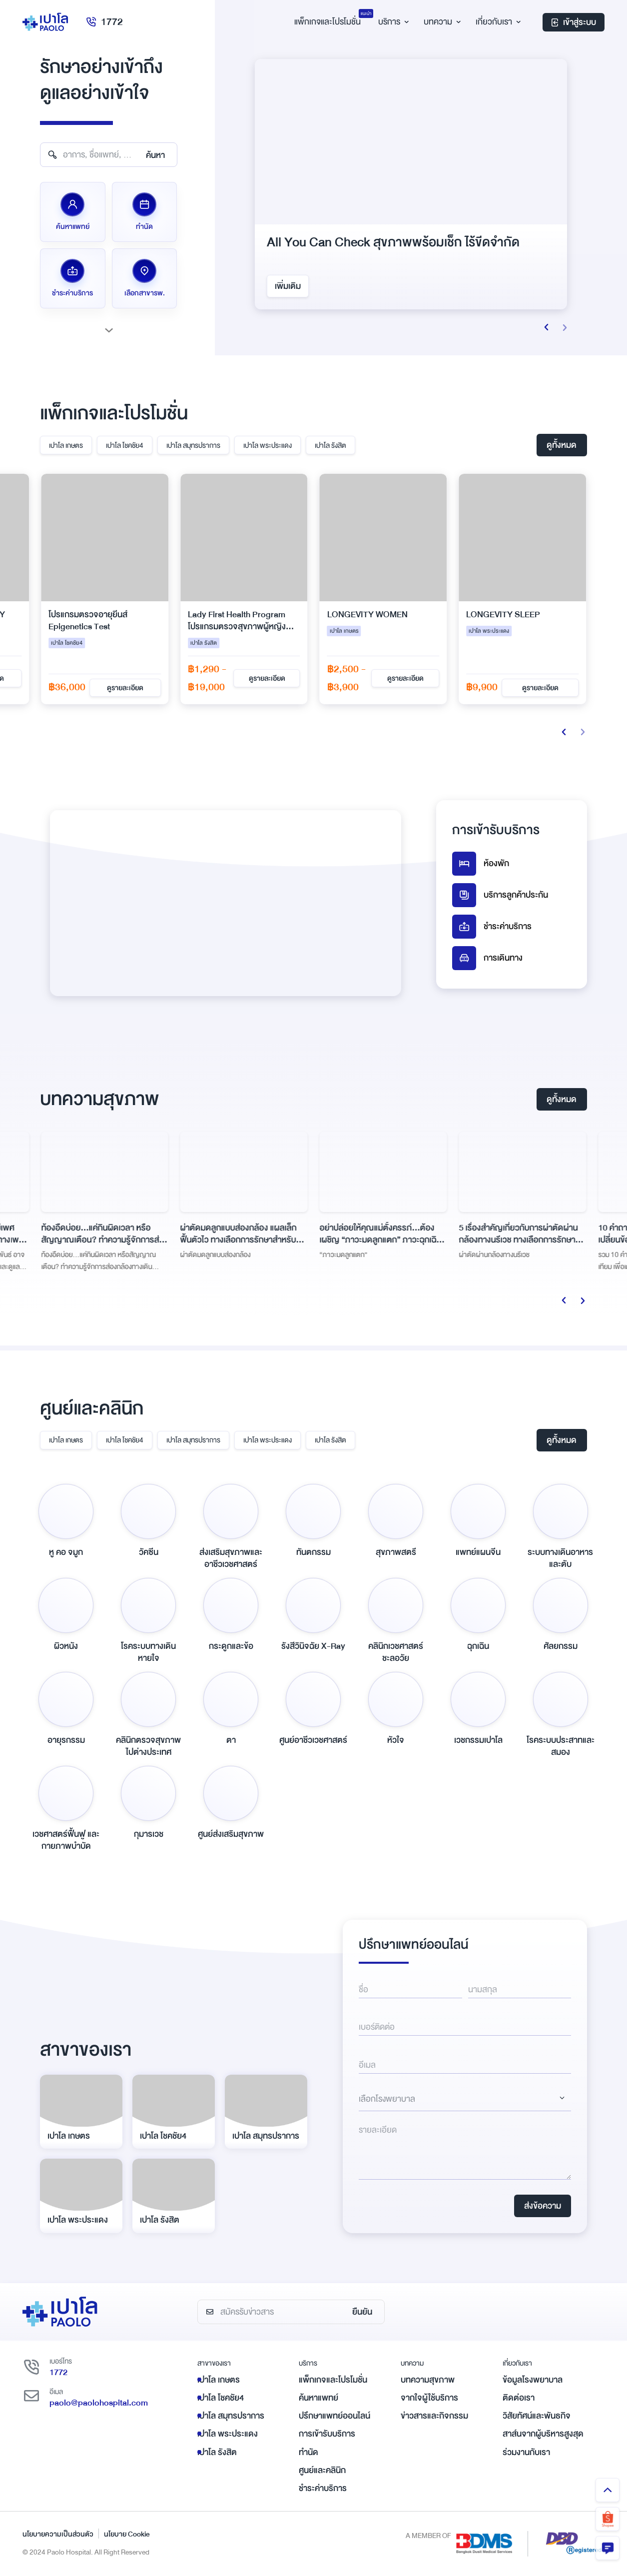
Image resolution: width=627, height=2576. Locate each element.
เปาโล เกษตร (66, 445)
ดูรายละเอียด (125, 678)
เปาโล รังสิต (330, 445)
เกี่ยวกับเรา (497, 21)
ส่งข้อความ (542, 2206)
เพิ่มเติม (288, 286)
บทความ (441, 21)
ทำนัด (308, 2452)
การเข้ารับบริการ (327, 2434)
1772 (104, 21)
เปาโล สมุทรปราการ (193, 445)
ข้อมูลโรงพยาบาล (533, 2380)
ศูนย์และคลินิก (322, 2470)
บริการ (392, 21)
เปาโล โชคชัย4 (124, 445)
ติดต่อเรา (519, 2398)
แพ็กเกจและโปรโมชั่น (333, 2380)
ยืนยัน (362, 2312)
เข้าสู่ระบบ (573, 22)
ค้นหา (155, 155)
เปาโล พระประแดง (267, 445)
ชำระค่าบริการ (492, 927)
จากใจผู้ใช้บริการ (429, 2398)
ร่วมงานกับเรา (526, 2452)
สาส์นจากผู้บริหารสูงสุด (543, 2434)
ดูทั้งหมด (562, 445)
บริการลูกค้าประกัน (500, 895)
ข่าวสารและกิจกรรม (434, 2416)
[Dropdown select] (465, 2099)
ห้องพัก (480, 864)
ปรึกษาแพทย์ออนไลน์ (334, 2416)
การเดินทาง (487, 958)
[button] (547, 327)
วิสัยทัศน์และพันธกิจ (537, 2416)
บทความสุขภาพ (428, 2380)
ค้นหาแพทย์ (318, 2398)
